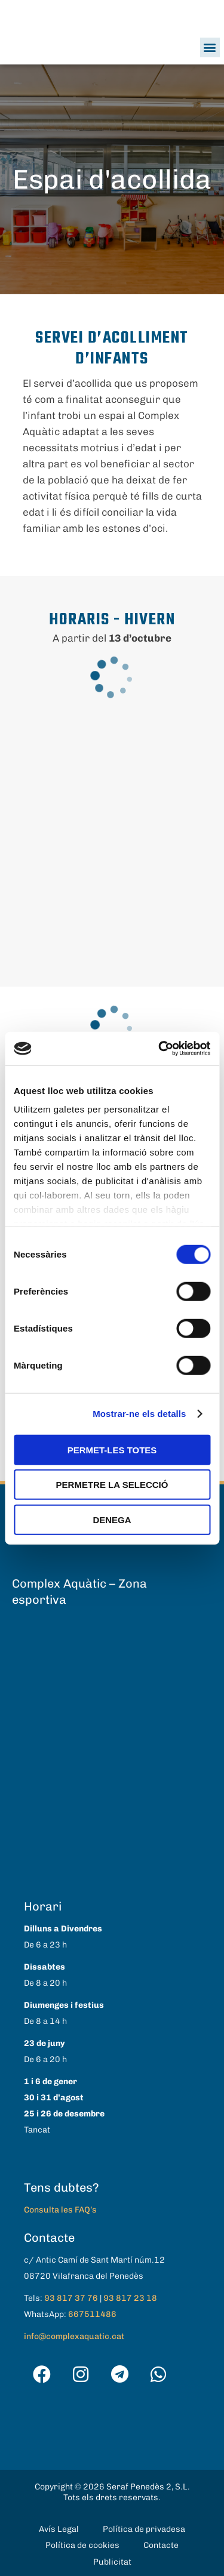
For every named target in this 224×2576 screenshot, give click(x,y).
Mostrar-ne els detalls (139, 1414)
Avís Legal (59, 2529)
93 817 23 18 (130, 2298)
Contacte (161, 2545)
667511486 (92, 2314)
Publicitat (112, 2562)
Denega (112, 1519)
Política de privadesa (144, 2529)
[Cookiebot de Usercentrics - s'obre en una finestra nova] (159, 1048)
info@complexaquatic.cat (74, 2336)
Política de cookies (82, 2545)
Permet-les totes (112, 1449)
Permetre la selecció (112, 1485)
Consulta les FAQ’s (60, 2210)
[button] (210, 47)
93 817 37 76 (71, 2298)
